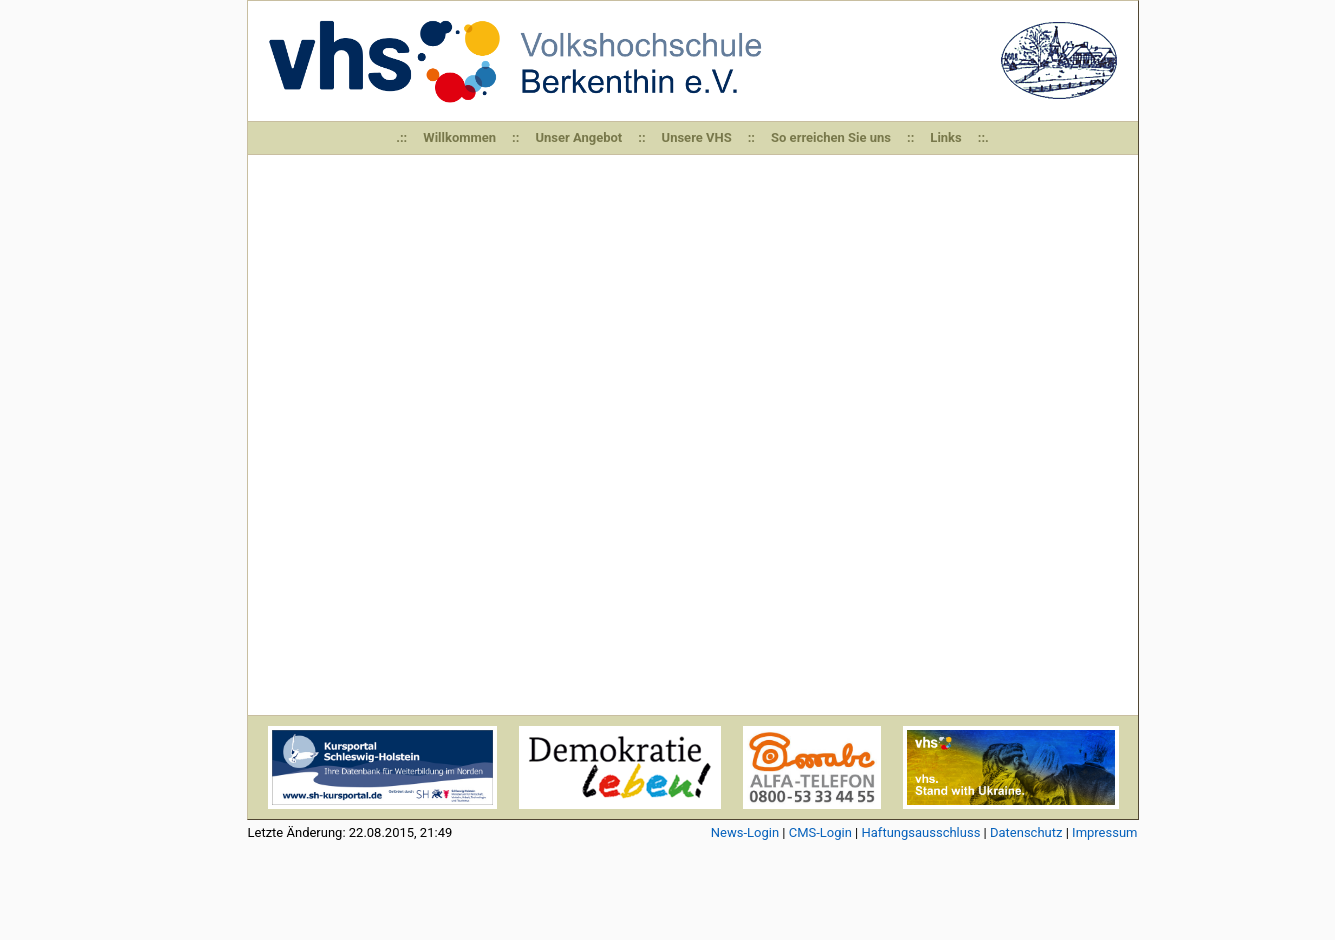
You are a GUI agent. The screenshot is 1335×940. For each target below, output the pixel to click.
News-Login (745, 832)
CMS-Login (820, 832)
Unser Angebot (578, 137)
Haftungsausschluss (921, 832)
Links (945, 137)
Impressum (1104, 832)
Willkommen (459, 137)
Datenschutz (1026, 832)
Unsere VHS (697, 137)
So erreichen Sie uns (831, 137)
